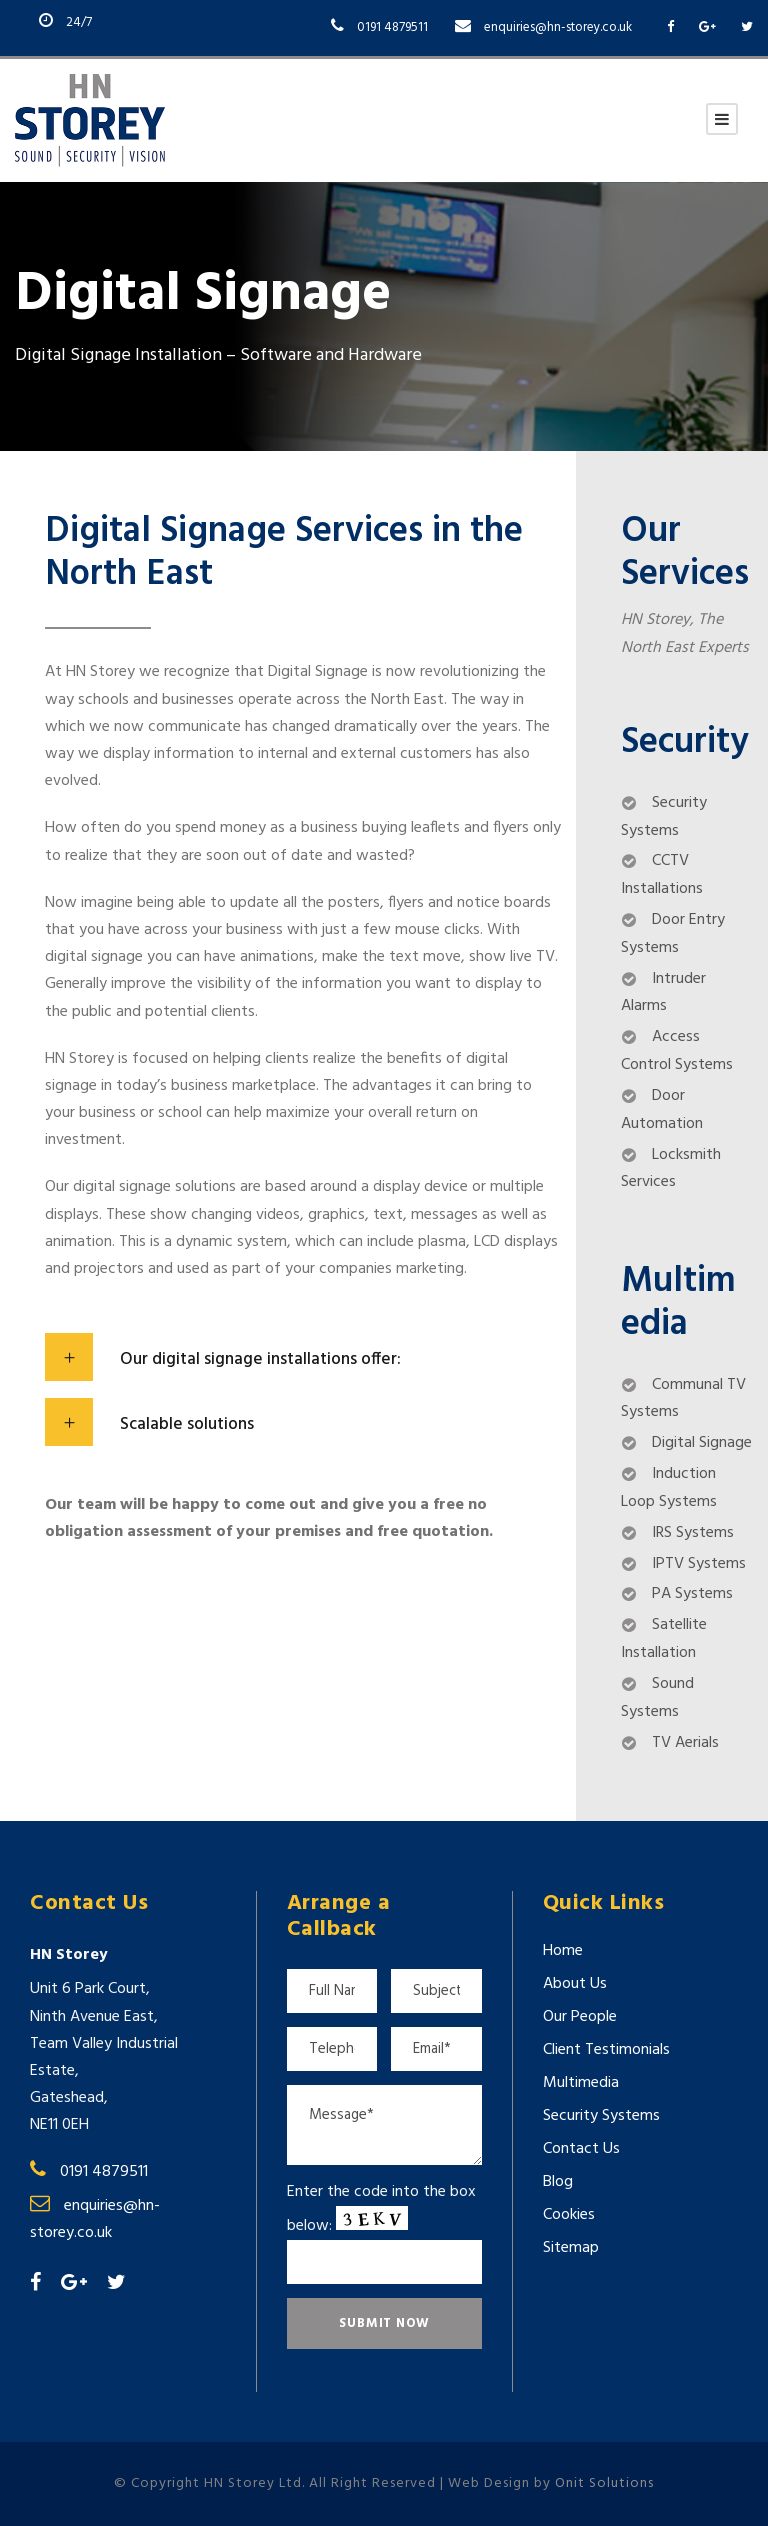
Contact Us (581, 2149)
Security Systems (601, 2116)
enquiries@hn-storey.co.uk (558, 27)
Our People (580, 2017)
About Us (575, 1984)
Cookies (569, 2215)
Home (563, 1951)
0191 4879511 (392, 27)
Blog (558, 2182)
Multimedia (581, 2083)
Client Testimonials (606, 2050)
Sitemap (571, 2248)
